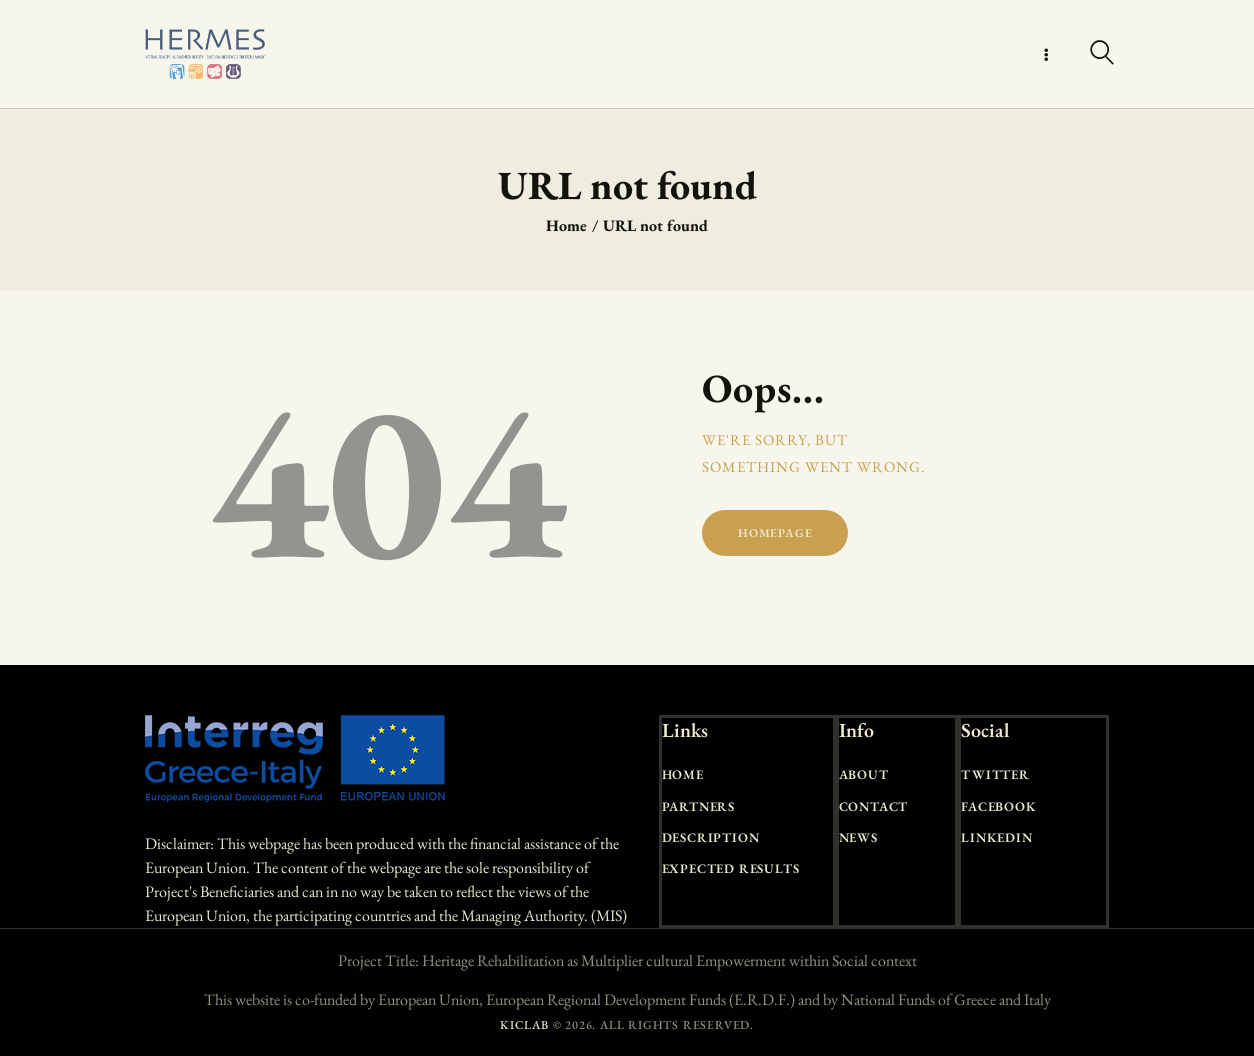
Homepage (775, 533)
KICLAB (524, 1025)
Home (566, 225)
